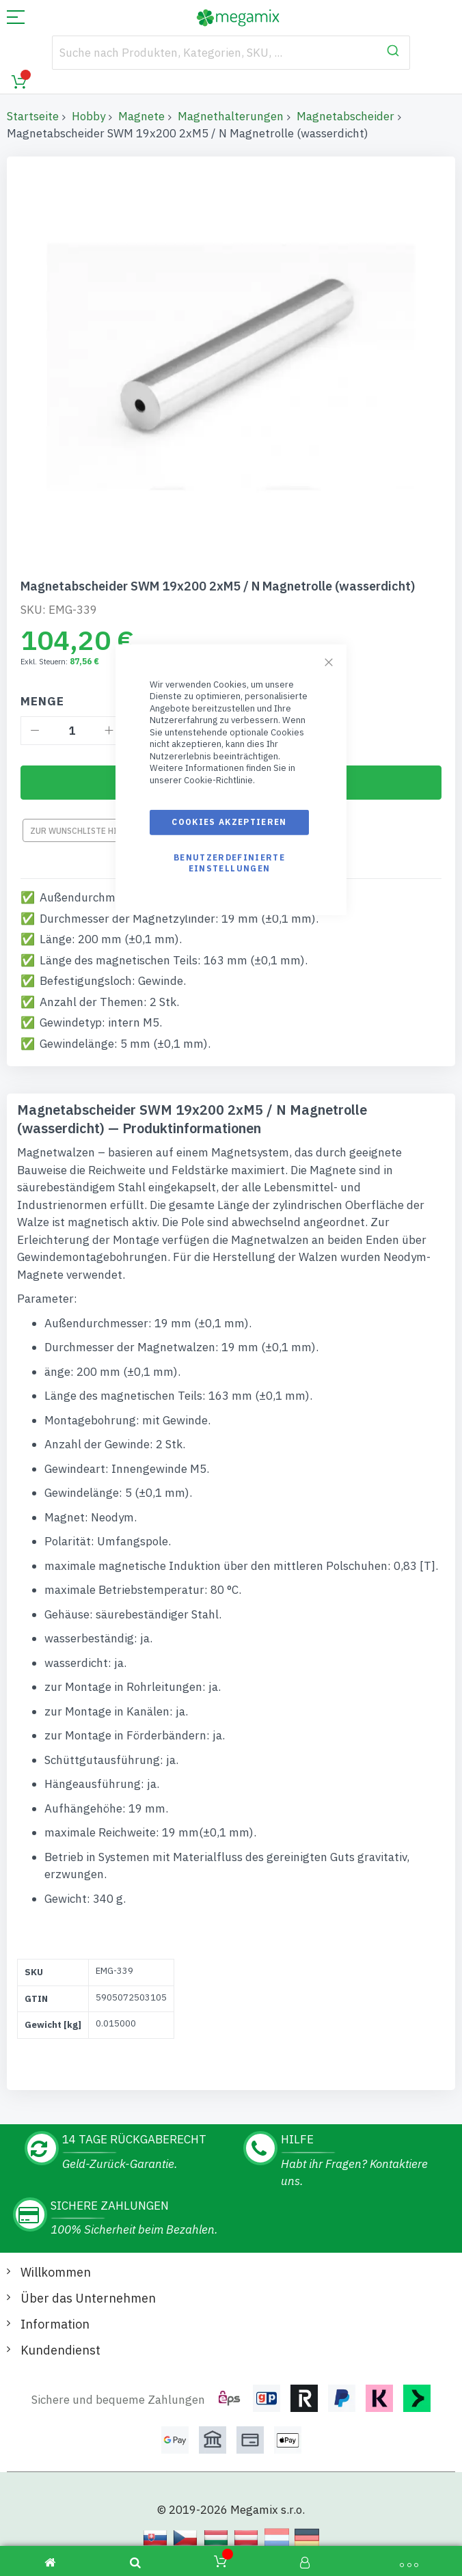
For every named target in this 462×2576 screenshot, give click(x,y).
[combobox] (231, 53)
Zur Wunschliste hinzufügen (95, 831)
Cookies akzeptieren (229, 822)
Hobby (88, 116)
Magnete (141, 116)
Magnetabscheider (345, 116)
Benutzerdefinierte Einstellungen (229, 862)
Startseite (33, 116)
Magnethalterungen (231, 116)
